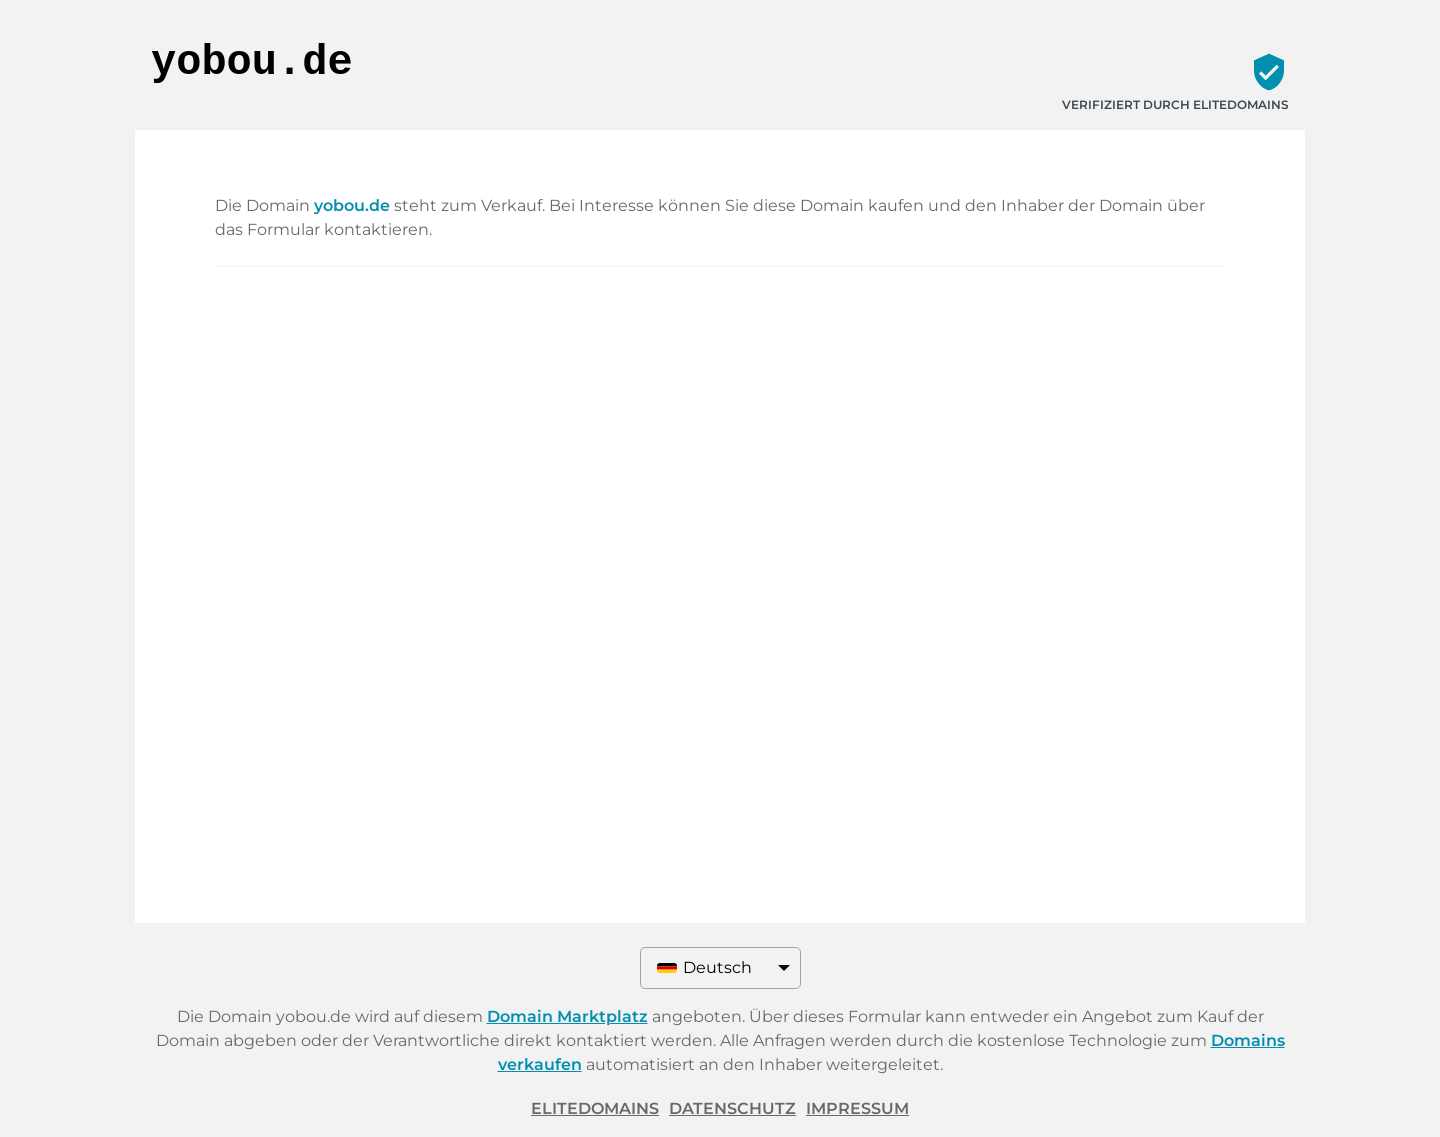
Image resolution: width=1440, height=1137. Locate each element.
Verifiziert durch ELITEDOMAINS (1175, 104)
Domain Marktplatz (567, 1016)
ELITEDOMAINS (595, 1108)
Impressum (857, 1108)
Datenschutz (732, 1108)
